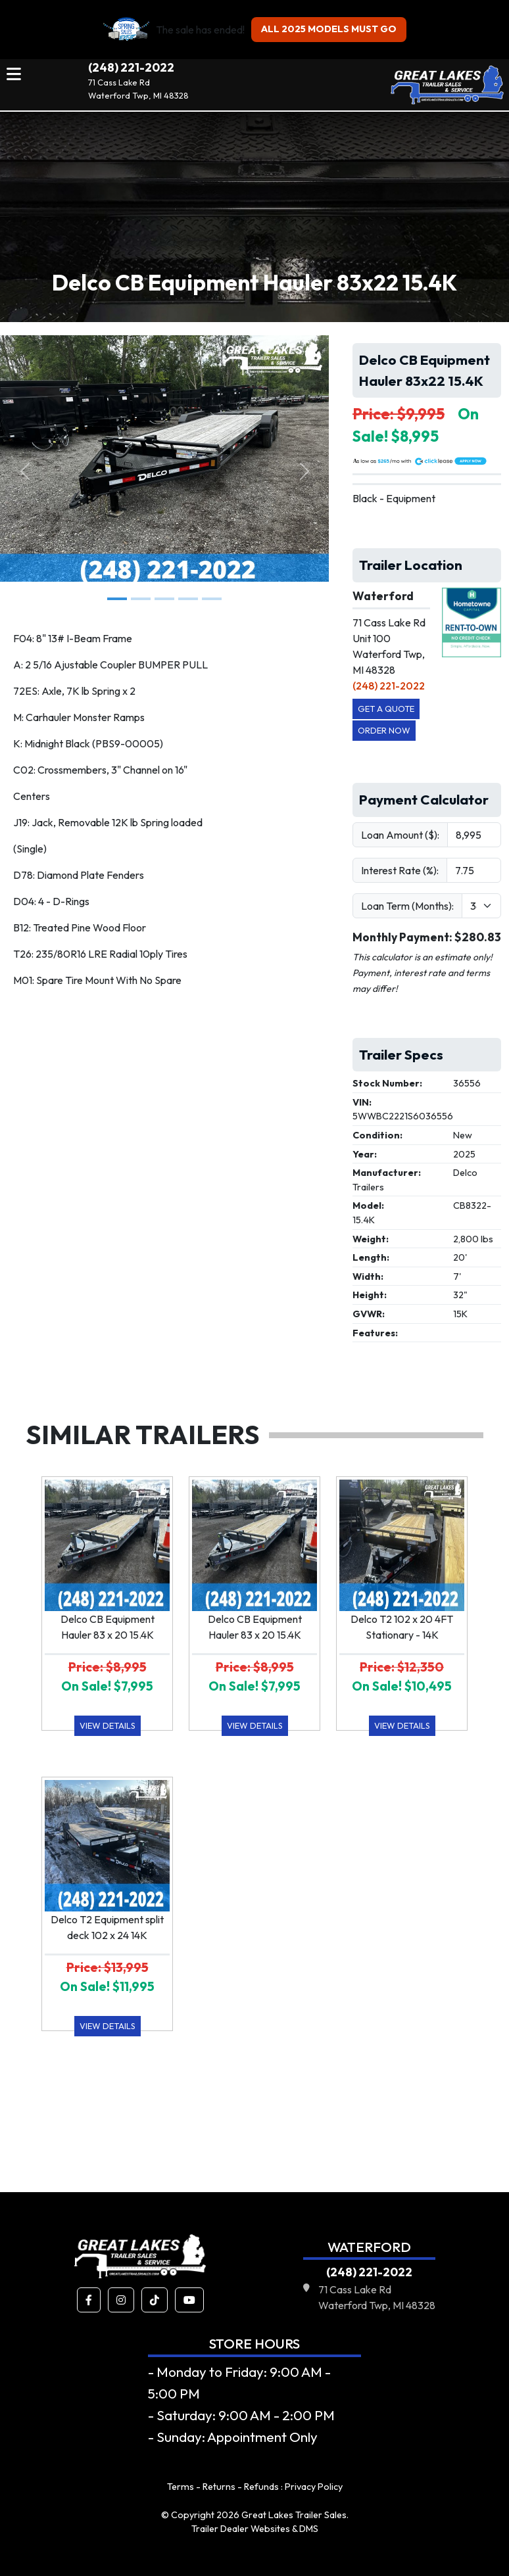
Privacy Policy (314, 2487)
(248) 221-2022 (131, 67)
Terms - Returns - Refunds (223, 2487)
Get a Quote (386, 708)
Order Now (384, 730)
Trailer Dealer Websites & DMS (254, 2529)
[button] (89, 2299)
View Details (107, 1725)
